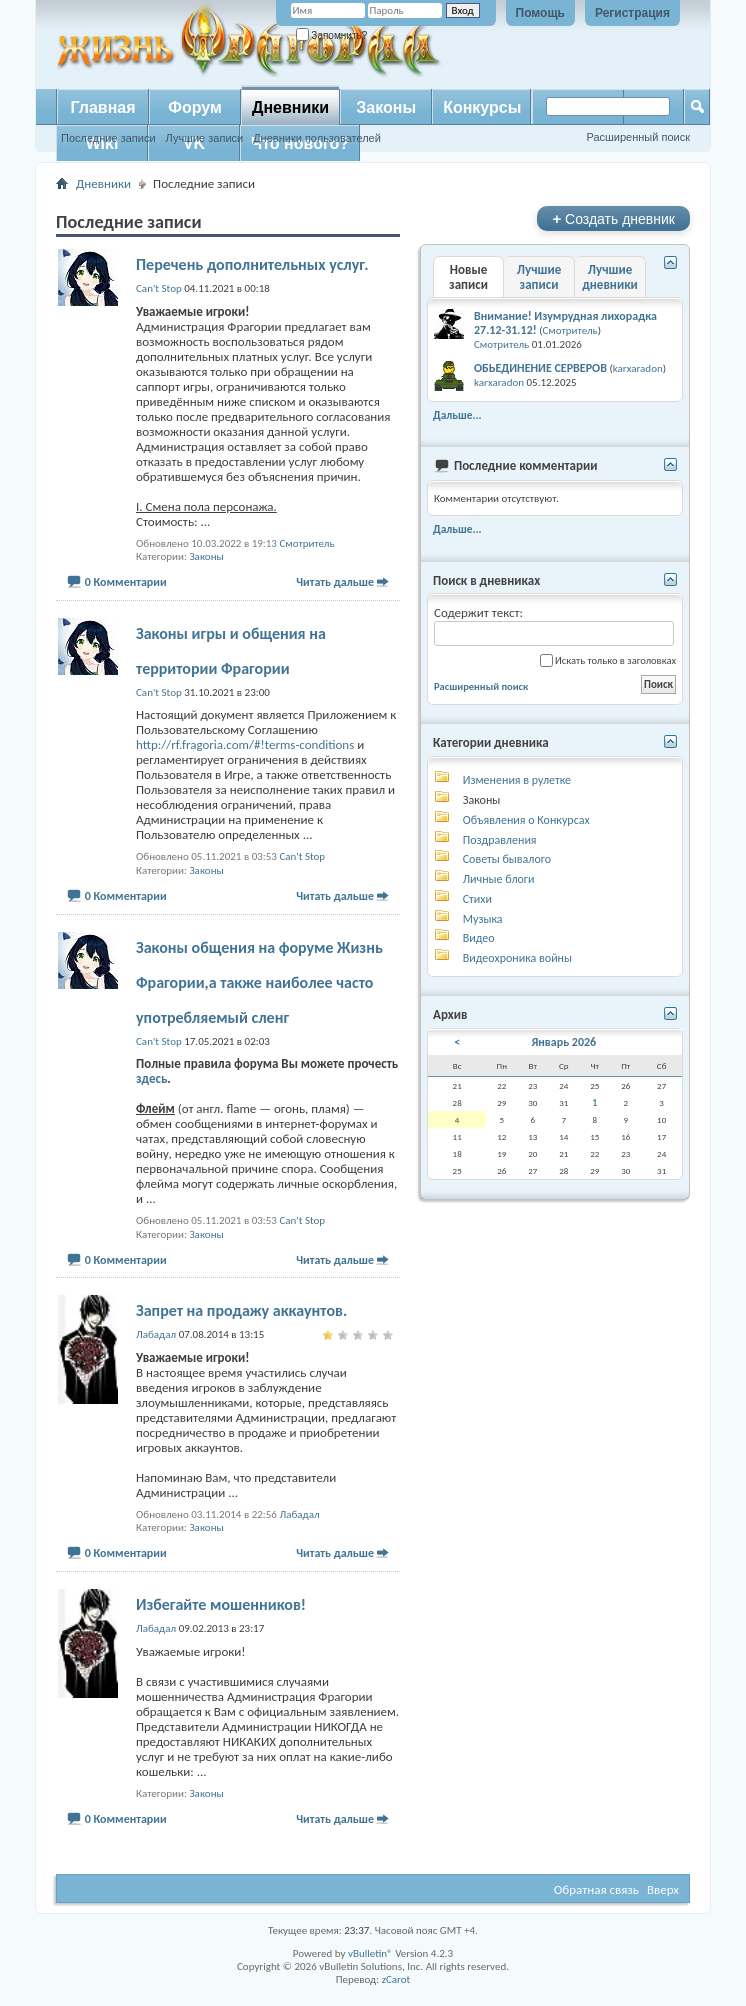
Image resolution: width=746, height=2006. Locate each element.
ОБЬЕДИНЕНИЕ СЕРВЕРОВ (540, 368)
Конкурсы (482, 107)
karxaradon (638, 368)
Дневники (290, 107)
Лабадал (299, 1514)
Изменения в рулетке (517, 780)
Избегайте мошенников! (221, 1604)
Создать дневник (613, 218)
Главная (102, 107)
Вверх (663, 1889)
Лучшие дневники (610, 277)
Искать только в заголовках (608, 660)
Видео (479, 938)
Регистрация (632, 13)
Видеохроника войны (517, 958)
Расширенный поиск (638, 137)
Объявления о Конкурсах (526, 820)
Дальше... (457, 415)
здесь (151, 1078)
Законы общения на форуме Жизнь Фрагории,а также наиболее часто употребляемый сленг (259, 982)
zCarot (396, 1979)
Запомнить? (332, 35)
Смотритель (306, 543)
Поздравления (500, 840)
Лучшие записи (205, 138)
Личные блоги (499, 879)
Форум (195, 107)
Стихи (477, 899)
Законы (386, 107)
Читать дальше (335, 582)
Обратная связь (596, 1889)
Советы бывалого (507, 859)
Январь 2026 (563, 1042)
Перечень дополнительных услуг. (252, 264)
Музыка (483, 919)
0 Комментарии (126, 582)
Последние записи (108, 138)
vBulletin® (370, 1953)
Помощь (540, 13)
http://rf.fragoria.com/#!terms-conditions (245, 744)
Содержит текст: (554, 625)
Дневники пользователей (317, 138)
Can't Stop (302, 856)
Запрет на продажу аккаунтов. (241, 1310)
